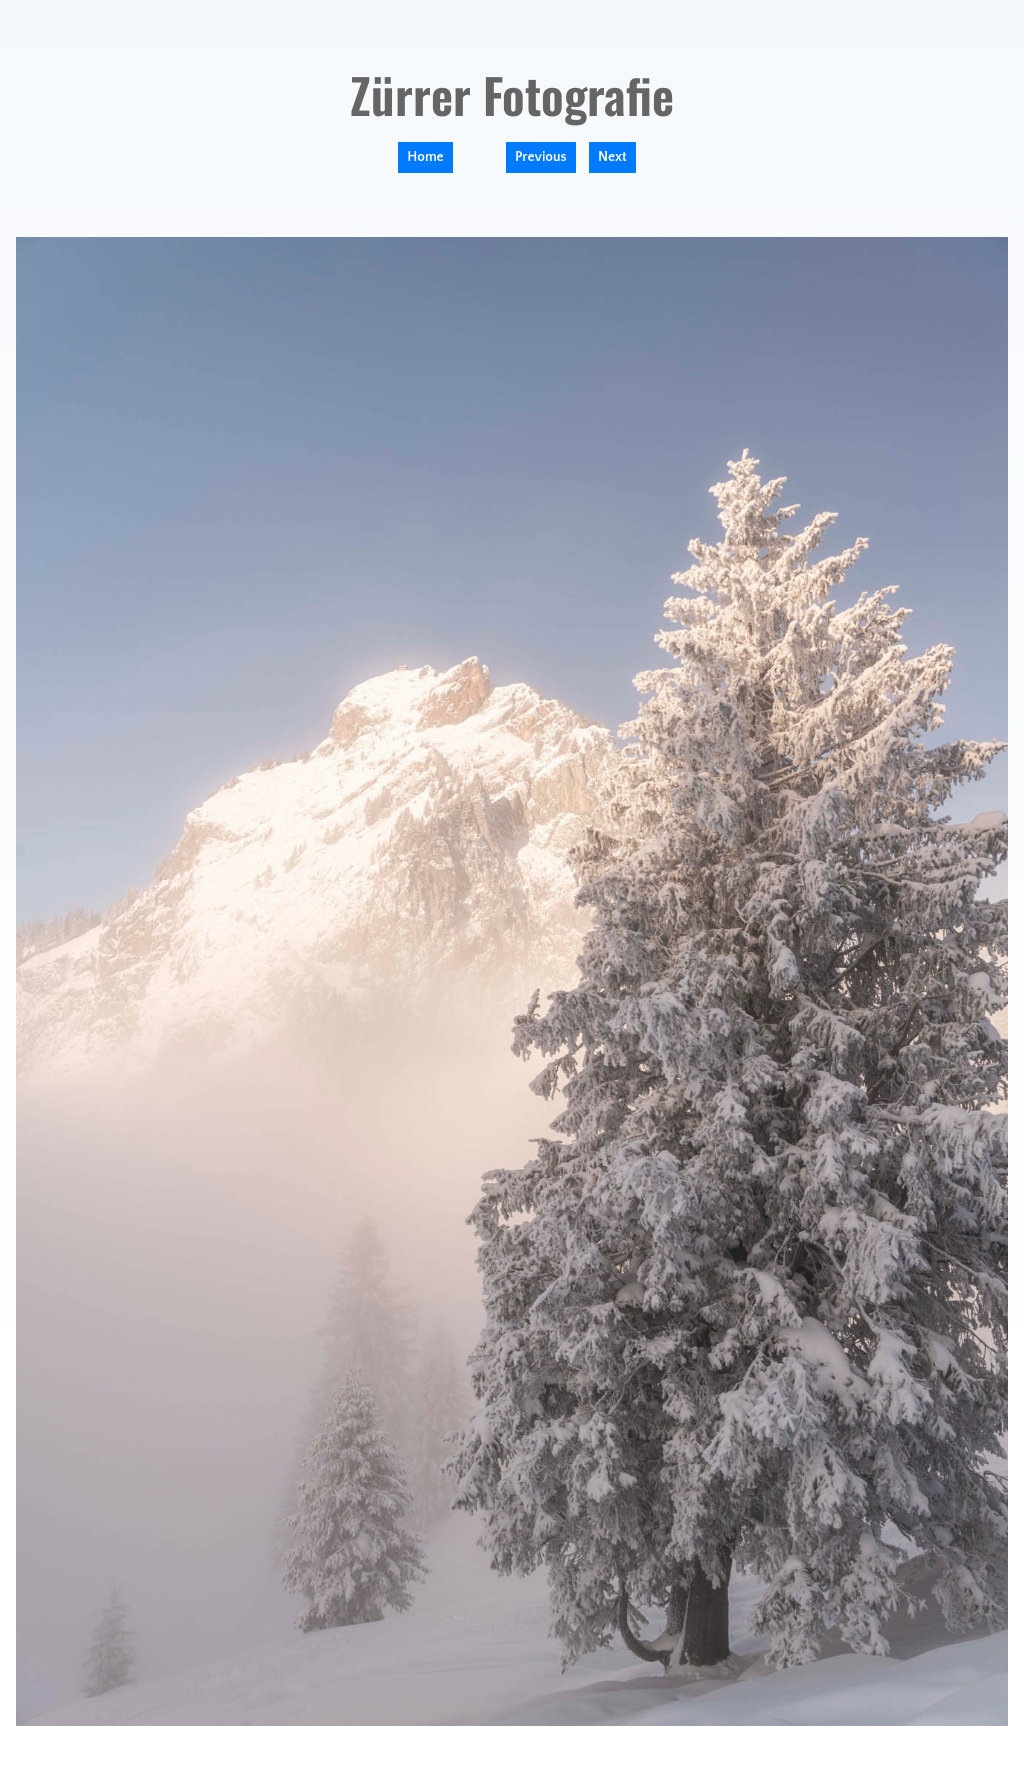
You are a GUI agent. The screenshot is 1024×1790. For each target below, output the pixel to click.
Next (612, 157)
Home (425, 157)
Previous (541, 157)
